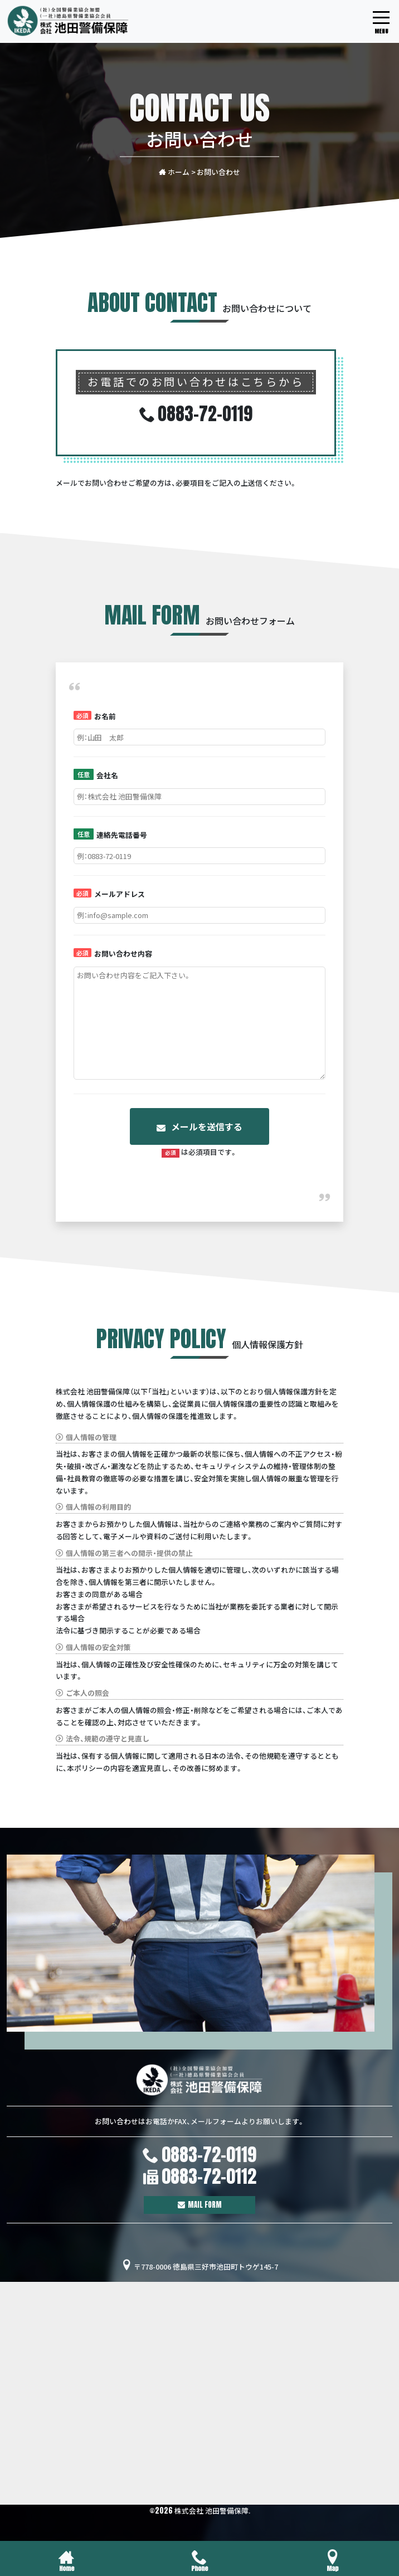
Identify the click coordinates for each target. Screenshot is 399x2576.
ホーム (174, 171)
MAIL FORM (205, 2204)
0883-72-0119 (209, 2155)
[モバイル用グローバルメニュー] (381, 22)
